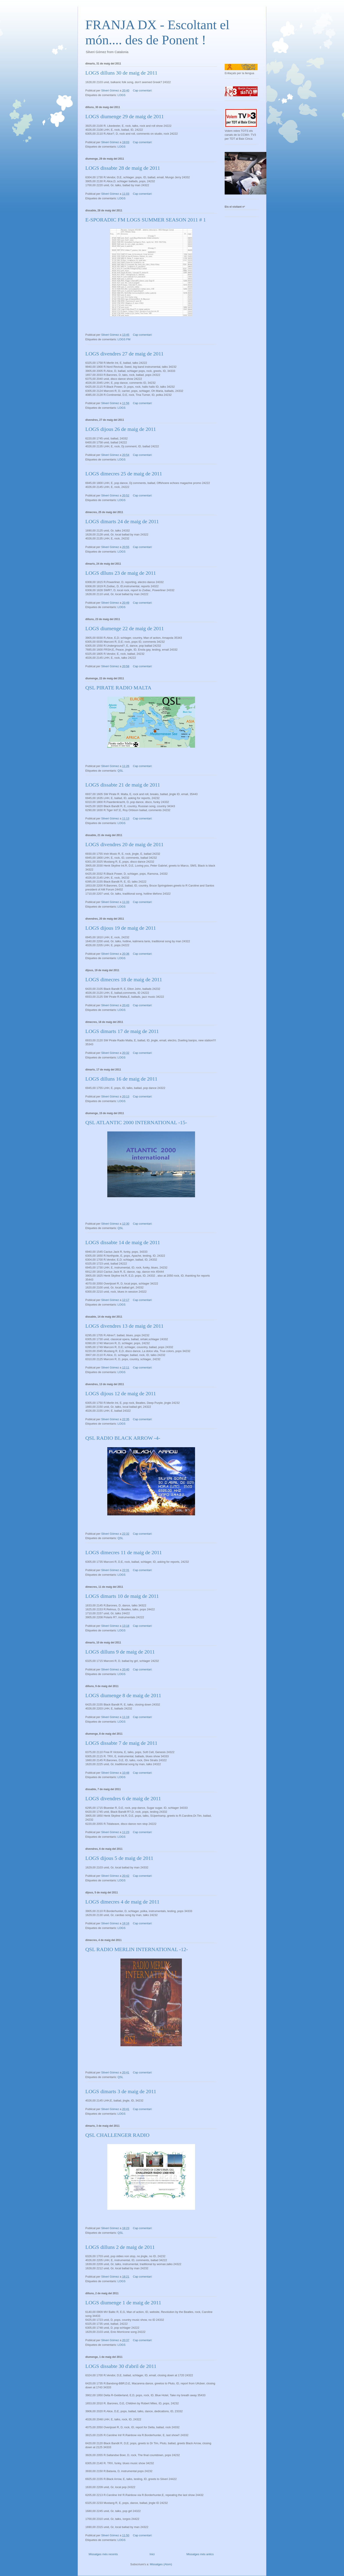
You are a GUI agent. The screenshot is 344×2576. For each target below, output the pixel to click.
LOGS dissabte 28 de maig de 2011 (122, 168)
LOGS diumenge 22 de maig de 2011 (124, 628)
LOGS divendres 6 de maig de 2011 (123, 1798)
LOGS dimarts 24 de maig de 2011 (122, 521)
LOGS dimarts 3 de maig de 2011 (120, 2091)
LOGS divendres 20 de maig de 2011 (124, 844)
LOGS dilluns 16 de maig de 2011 (121, 1079)
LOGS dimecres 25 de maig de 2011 (123, 473)
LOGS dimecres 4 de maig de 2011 (122, 1902)
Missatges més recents (103, 2554)
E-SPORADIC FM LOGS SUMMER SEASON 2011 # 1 (145, 220)
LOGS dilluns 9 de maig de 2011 (120, 1652)
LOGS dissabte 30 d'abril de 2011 (120, 2366)
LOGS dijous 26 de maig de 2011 (120, 429)
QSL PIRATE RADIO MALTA (118, 687)
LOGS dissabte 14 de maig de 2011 (122, 1242)
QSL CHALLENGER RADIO (117, 2135)
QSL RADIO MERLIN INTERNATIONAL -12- (136, 1949)
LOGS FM (124, 339)
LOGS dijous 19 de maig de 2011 (120, 928)
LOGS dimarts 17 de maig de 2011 (122, 1031)
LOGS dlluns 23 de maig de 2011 (120, 573)
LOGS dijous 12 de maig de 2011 (120, 1393)
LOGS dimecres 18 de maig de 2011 (123, 979)
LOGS (121, 95)
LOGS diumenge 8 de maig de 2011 (123, 1695)
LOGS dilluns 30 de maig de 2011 (121, 73)
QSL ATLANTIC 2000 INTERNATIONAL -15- (136, 1122)
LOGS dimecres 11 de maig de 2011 (123, 1552)
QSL (120, 770)
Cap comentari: (143, 90)
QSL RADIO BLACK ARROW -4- (122, 1438)
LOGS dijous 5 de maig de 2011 (119, 1858)
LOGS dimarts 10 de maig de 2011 (122, 1596)
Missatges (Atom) (161, 2564)
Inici (152, 2554)
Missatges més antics (200, 2554)
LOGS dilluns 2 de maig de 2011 (120, 2247)
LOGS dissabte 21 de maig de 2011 (122, 785)
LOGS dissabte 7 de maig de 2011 (121, 1743)
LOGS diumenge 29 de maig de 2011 (124, 116)
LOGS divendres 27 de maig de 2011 (124, 354)
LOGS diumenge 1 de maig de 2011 (123, 2302)
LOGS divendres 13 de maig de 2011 (124, 1326)
